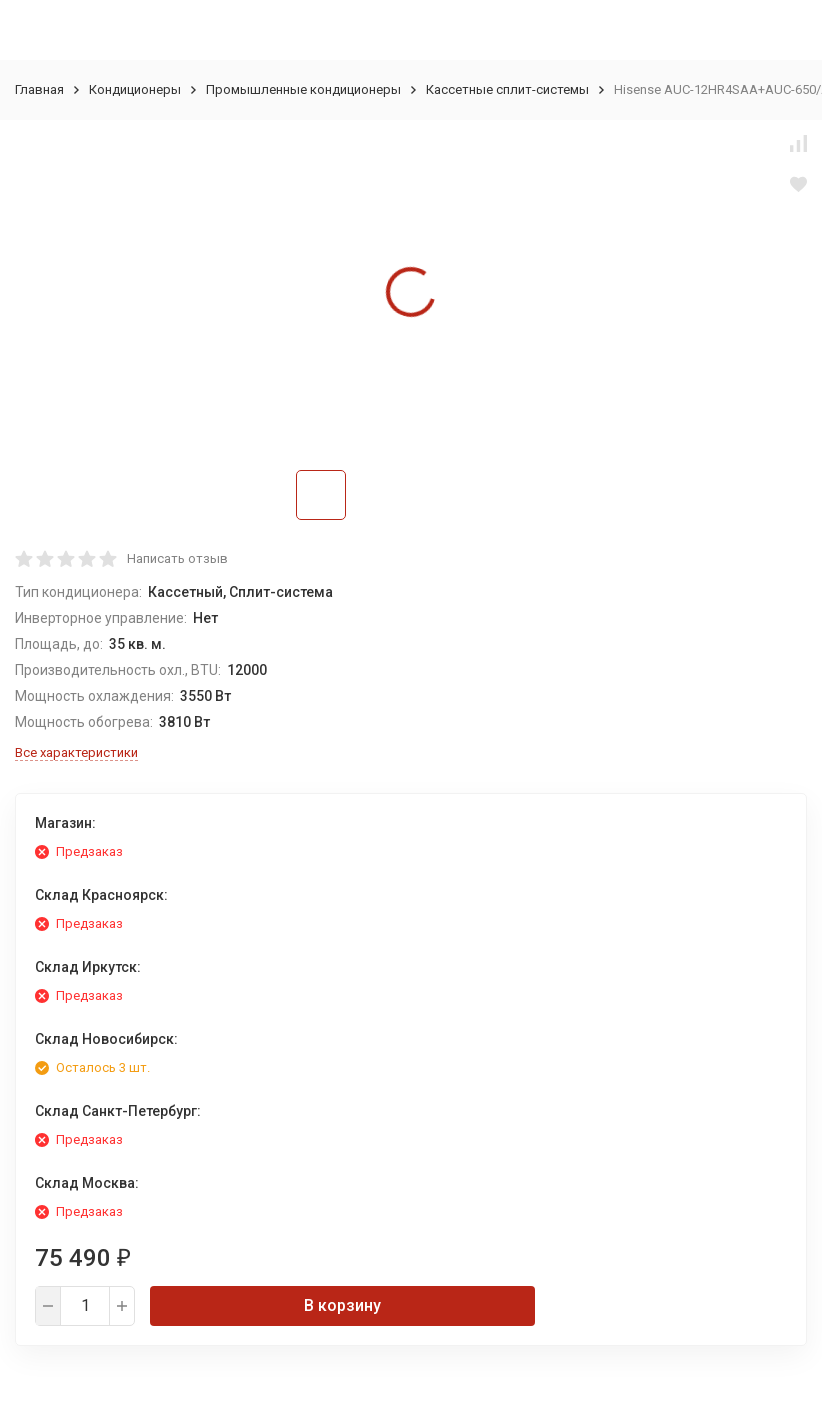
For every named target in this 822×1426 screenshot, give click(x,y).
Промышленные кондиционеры (303, 89)
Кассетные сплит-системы (507, 89)
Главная (39, 89)
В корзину (342, 1305)
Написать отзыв (177, 558)
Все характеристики (76, 752)
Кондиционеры (135, 89)
